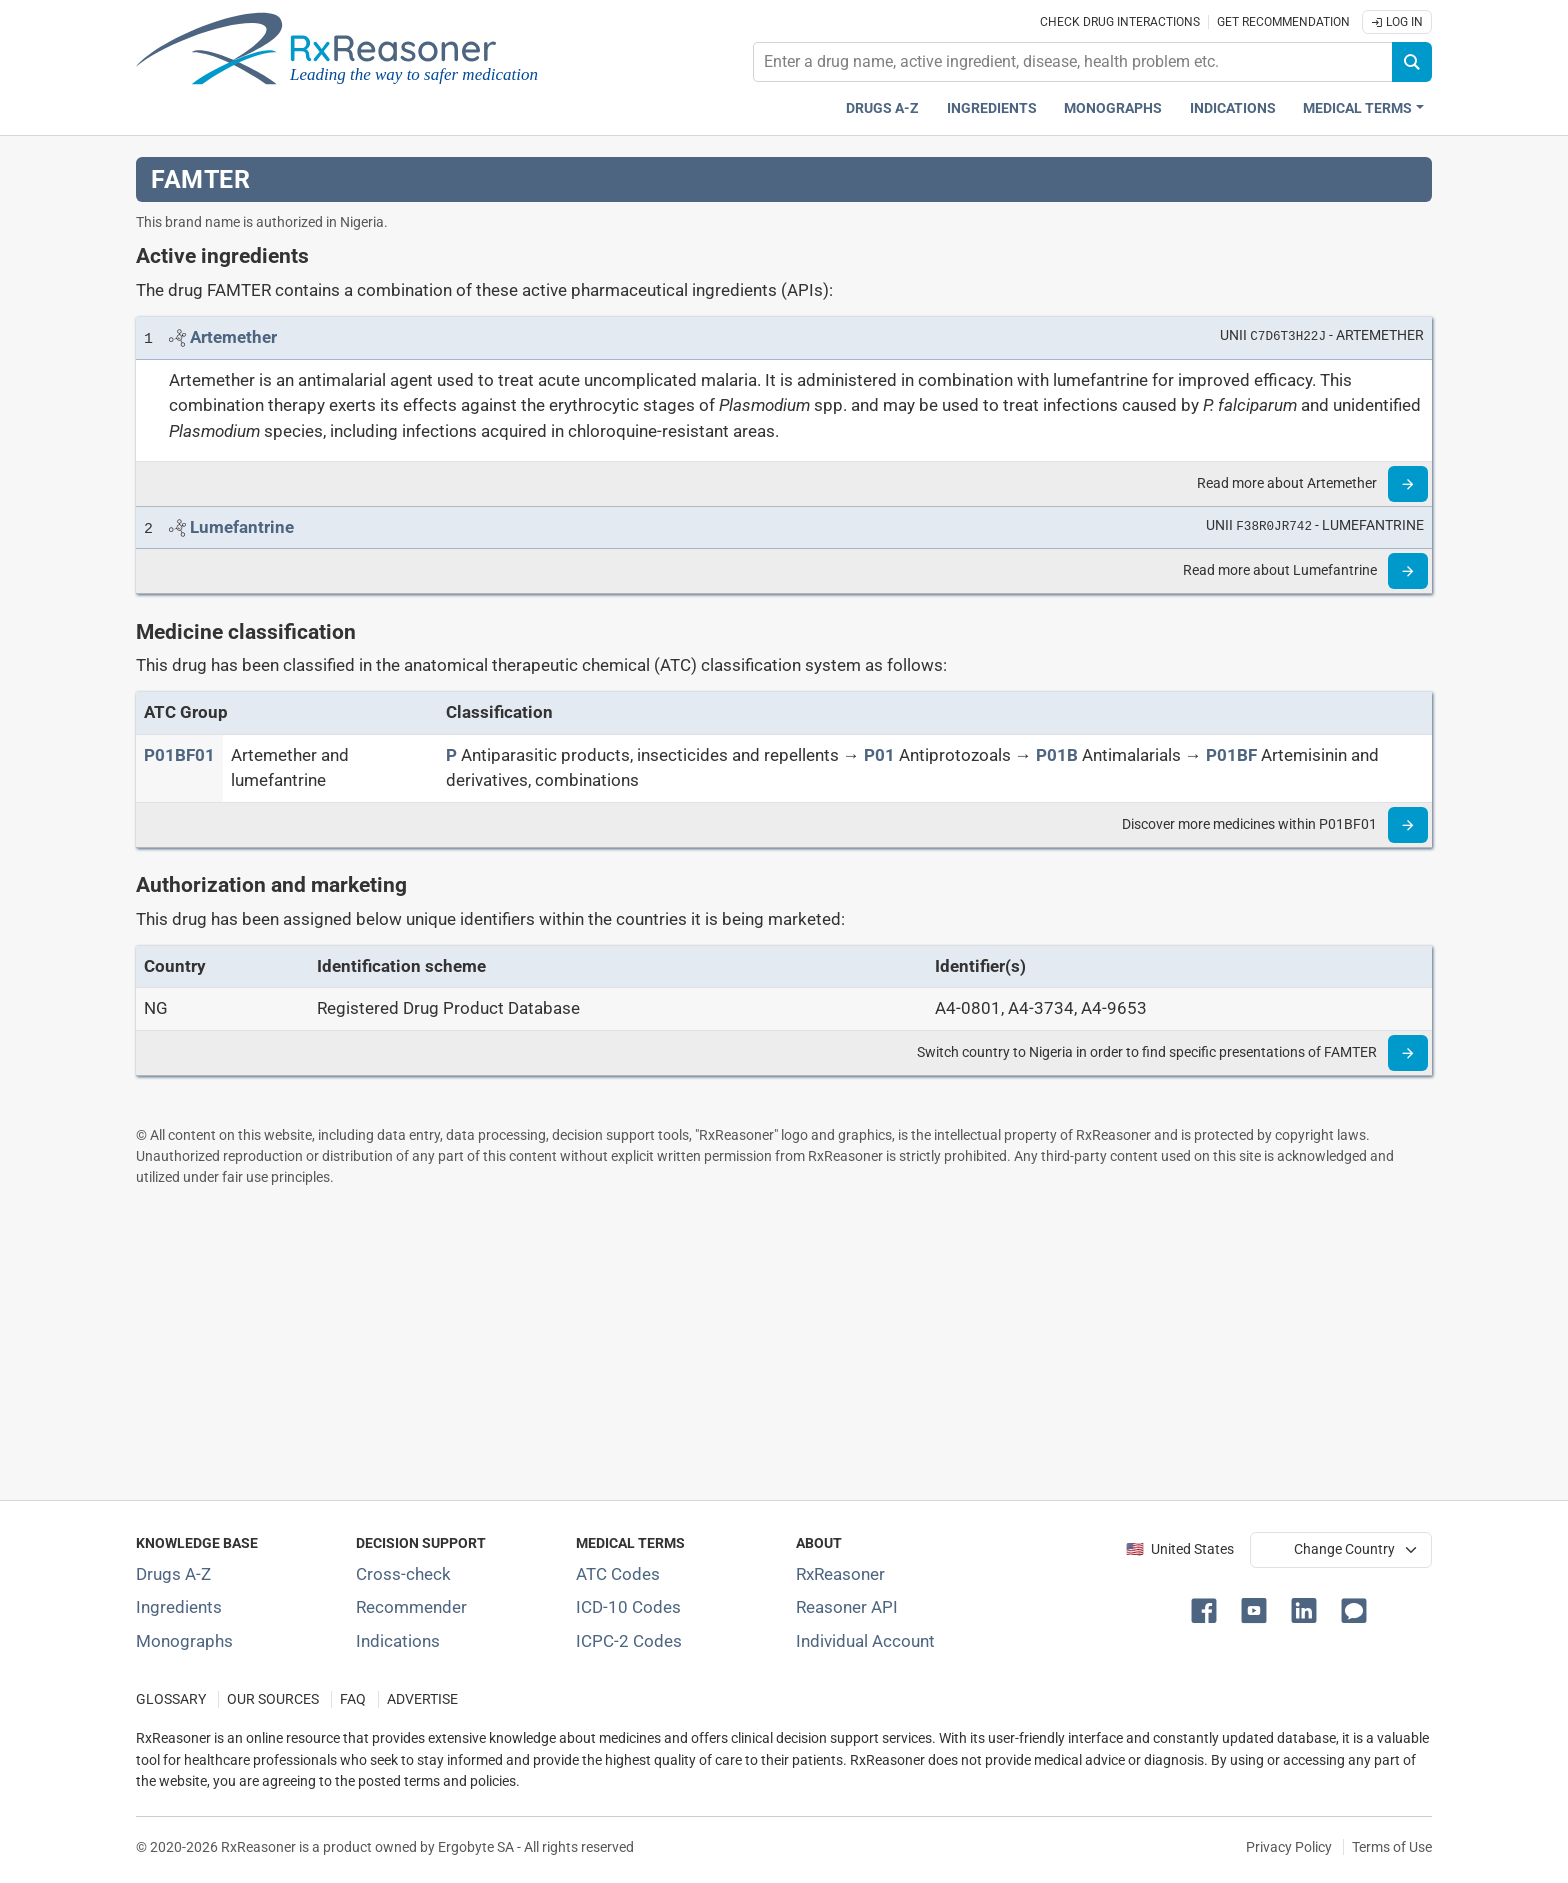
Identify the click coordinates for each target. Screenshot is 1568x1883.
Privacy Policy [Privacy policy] (1289, 1847)
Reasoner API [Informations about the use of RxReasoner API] (847, 1607)
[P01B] (1057, 755)
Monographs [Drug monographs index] (1113, 108)
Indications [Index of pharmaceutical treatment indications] (398, 1641)
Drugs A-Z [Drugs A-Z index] (882, 108)
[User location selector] (1341, 1550)
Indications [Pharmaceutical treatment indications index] (1233, 108)
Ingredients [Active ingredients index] (992, 108)
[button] (1208, 1609)
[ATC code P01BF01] (179, 755)
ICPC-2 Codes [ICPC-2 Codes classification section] (629, 1641)
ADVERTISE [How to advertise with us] (422, 1699)
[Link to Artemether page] (233, 337)
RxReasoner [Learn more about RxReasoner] (840, 1574)
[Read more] (1408, 484)
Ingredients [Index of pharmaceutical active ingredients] (179, 1607)
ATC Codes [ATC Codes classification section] (618, 1574)
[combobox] (1073, 62)
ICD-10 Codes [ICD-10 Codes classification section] (628, 1607)
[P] (451, 755)
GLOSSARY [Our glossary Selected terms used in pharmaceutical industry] (171, 1699)
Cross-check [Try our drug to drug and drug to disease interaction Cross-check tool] (403, 1574)
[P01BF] (1231, 755)
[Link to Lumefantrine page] (242, 527)
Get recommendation (1283, 22)
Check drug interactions (1120, 22)
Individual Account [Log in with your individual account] (865, 1641)
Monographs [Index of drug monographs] (184, 1641)
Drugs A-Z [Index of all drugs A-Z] (173, 1574)
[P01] (879, 755)
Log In (1397, 22)
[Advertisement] (736, 1343)
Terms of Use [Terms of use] (1392, 1847)
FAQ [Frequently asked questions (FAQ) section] (353, 1699)
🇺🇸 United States (1180, 1549)
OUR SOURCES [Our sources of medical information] (273, 1699)
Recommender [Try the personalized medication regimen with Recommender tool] (411, 1607)
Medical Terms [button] (1357, 108)
